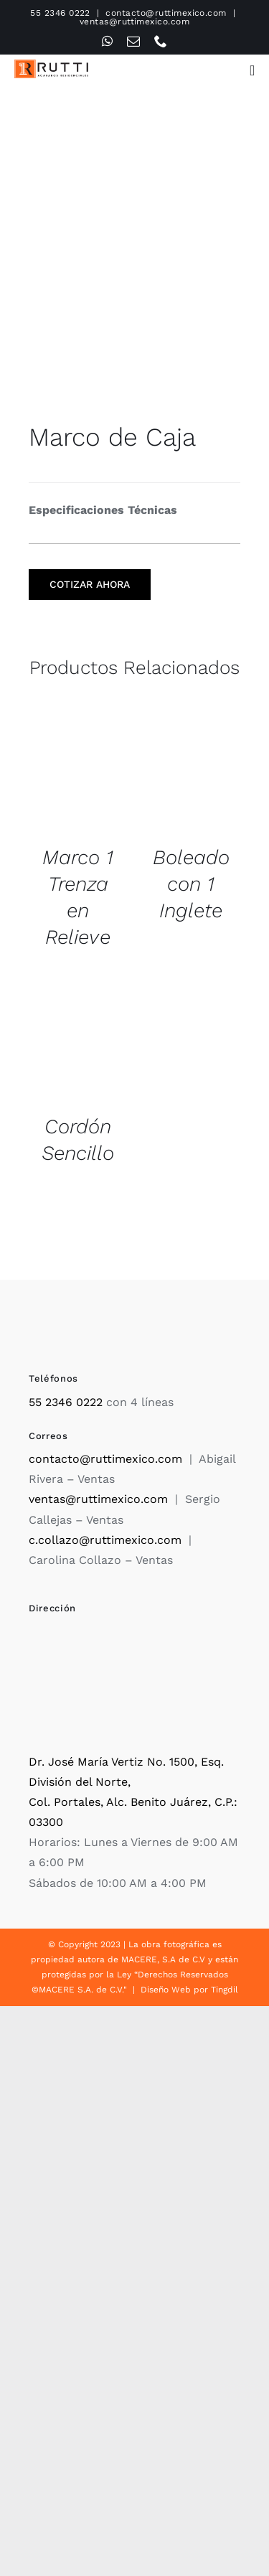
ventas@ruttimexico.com (135, 22)
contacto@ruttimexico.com (166, 13)
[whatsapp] (107, 40)
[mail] (133, 40)
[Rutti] (51, 65)
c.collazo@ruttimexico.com (105, 1540)
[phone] (160, 40)
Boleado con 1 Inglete (191, 884)
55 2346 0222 (60, 13)
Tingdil (224, 1990)
